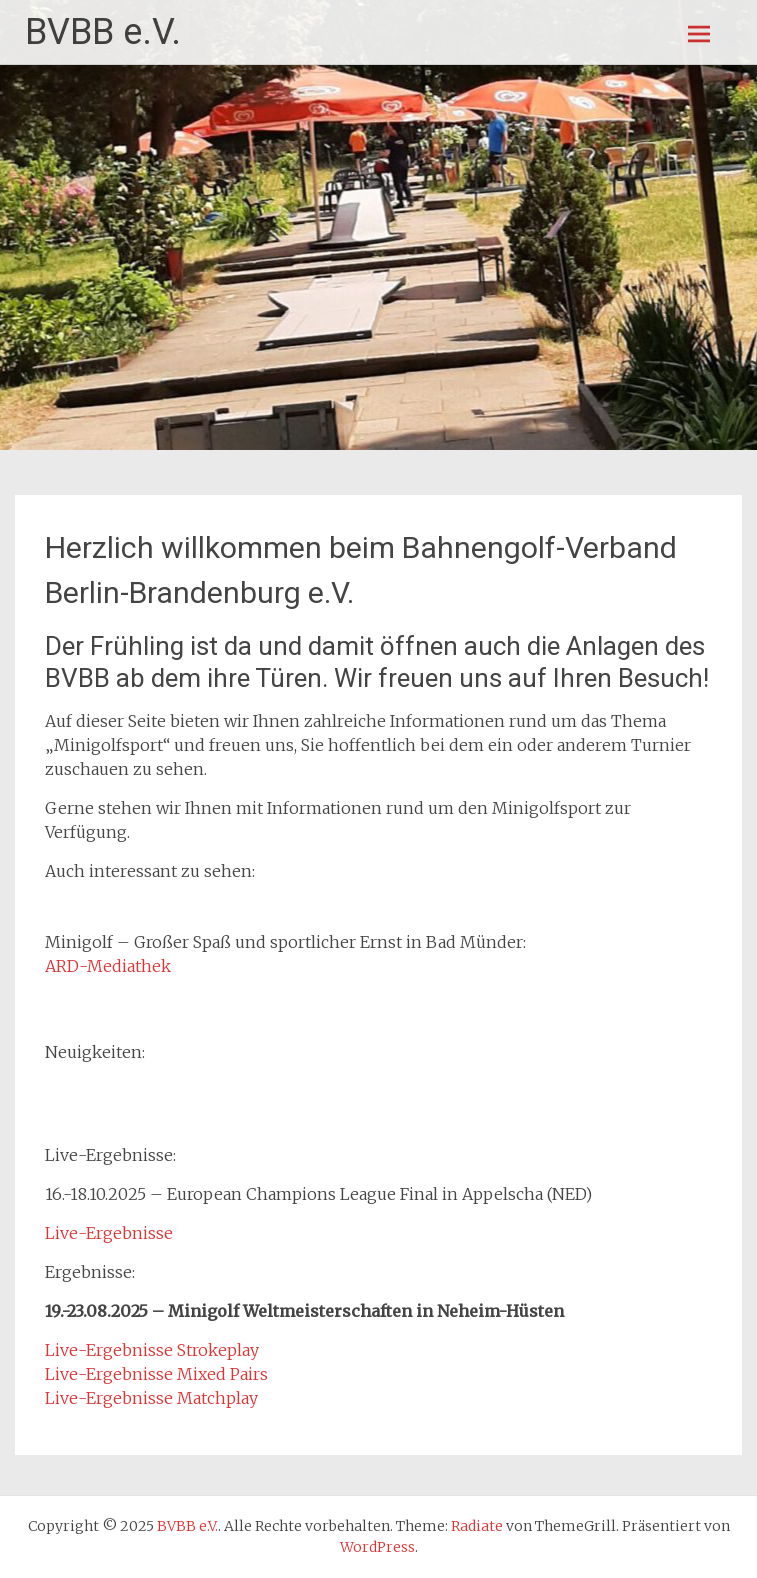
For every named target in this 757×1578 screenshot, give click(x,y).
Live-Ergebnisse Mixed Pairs (156, 1374)
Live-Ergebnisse (109, 1233)
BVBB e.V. (103, 32)
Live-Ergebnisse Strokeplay (152, 1350)
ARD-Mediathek (108, 966)
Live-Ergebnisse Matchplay (151, 1398)
